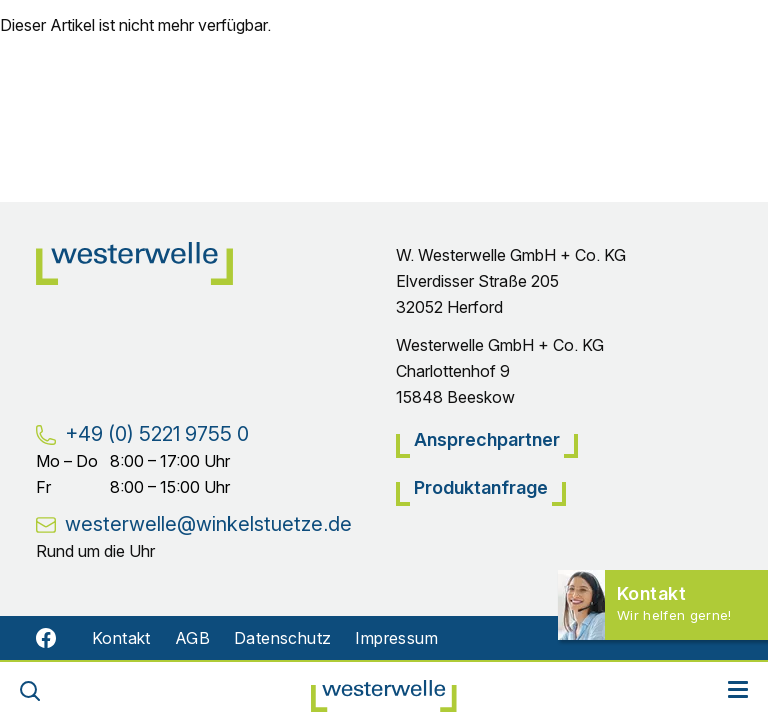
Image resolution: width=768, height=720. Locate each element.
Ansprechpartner (487, 439)
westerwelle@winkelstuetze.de (208, 524)
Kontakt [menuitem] (121, 638)
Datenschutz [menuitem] (282, 638)
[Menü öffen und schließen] (738, 691)
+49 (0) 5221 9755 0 (157, 434)
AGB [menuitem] (192, 638)
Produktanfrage (481, 487)
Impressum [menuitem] (396, 638)
